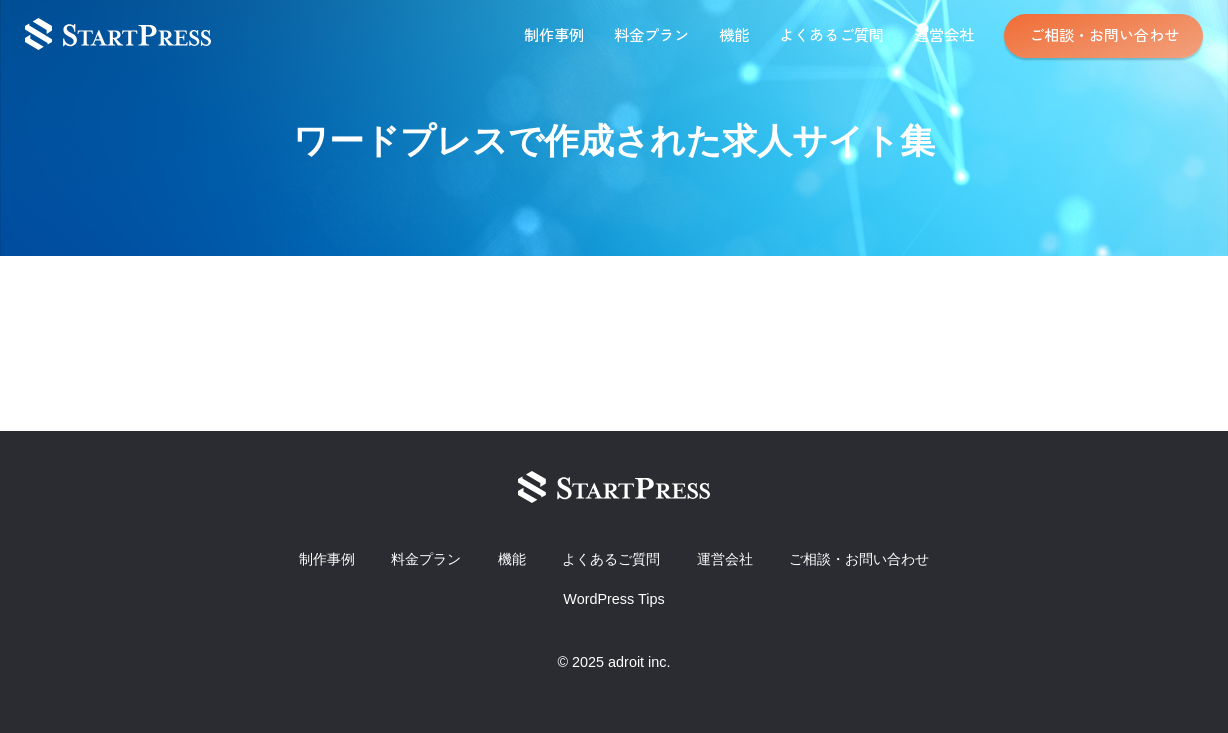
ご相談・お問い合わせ (1104, 34)
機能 (734, 34)
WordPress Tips (613, 599)
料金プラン (651, 34)
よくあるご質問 (831, 34)
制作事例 (554, 34)
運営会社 (944, 34)
